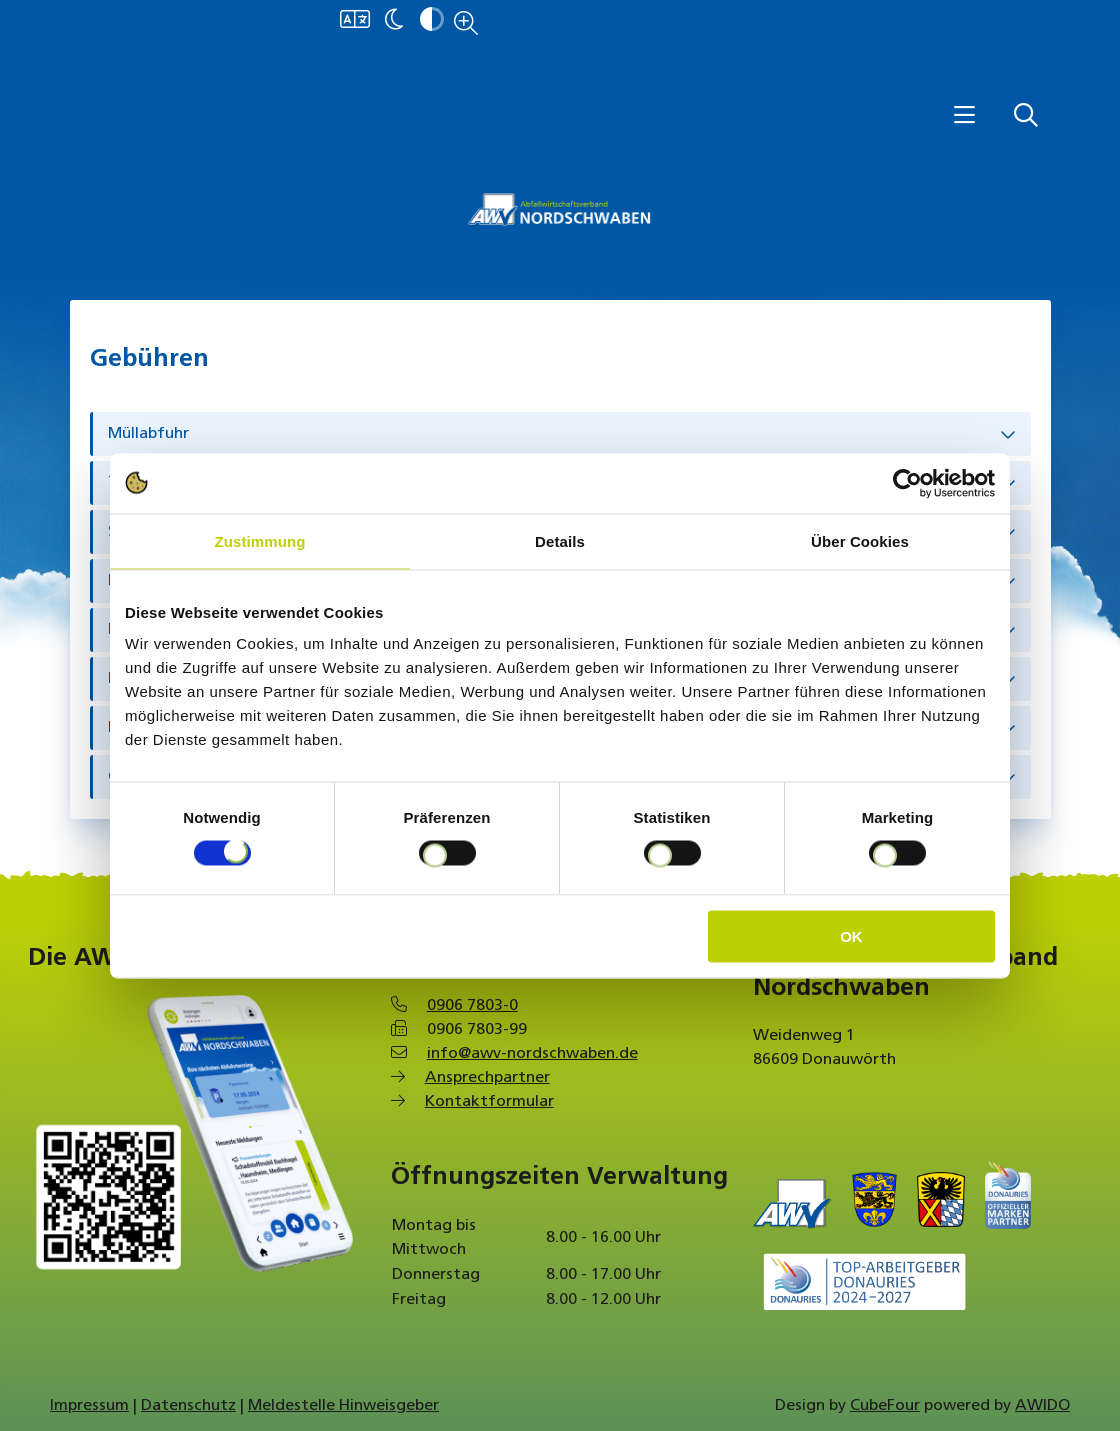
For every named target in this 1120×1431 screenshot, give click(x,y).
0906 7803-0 (472, 1006)
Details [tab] (560, 540)
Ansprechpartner (487, 1078)
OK (851, 936)
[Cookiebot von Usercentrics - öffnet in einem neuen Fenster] (907, 483)
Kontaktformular (489, 1102)
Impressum (89, 1406)
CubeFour (885, 1406)
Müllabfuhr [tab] (148, 434)
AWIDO (1042, 1406)
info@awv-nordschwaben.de (532, 1054)
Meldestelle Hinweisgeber (343, 1406)
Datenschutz (188, 1406)
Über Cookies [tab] (860, 540)
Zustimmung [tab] (260, 540)
